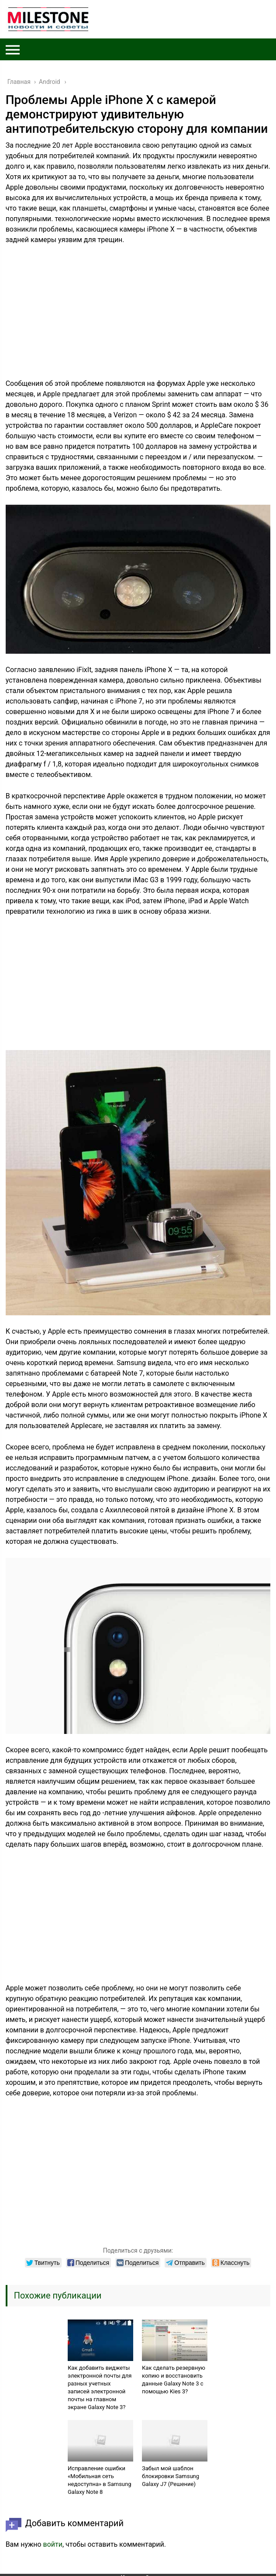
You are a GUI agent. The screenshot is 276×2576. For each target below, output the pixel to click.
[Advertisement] (138, 317)
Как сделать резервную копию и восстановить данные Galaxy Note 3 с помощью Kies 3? (173, 2380)
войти (52, 2544)
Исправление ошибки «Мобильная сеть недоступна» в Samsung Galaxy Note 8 (99, 2480)
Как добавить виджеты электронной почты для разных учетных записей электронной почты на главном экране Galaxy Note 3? (100, 2387)
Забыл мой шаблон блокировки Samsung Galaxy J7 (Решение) (170, 2476)
